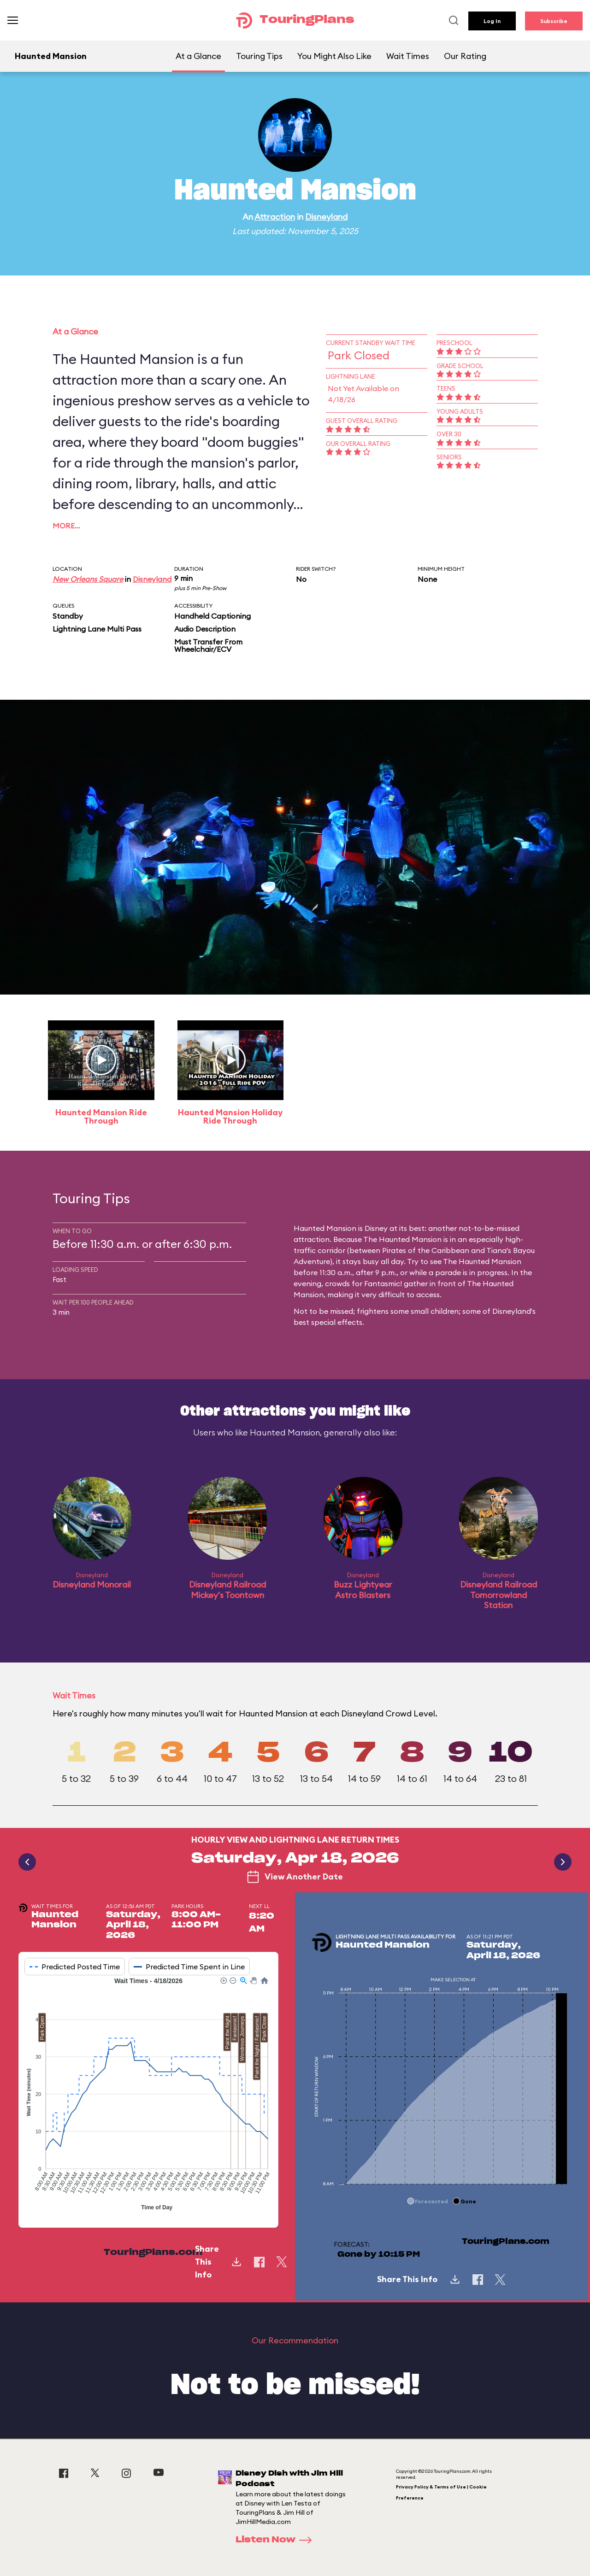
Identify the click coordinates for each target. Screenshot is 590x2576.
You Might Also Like (334, 56)
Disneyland (326, 216)
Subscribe (553, 21)
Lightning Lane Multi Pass (97, 628)
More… (66, 525)
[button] (223, 1980)
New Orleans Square (88, 579)
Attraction (274, 216)
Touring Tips (259, 56)
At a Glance (198, 56)
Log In (492, 21)
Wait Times (407, 56)
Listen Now (277, 2540)
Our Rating (465, 56)
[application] (148, 2095)
